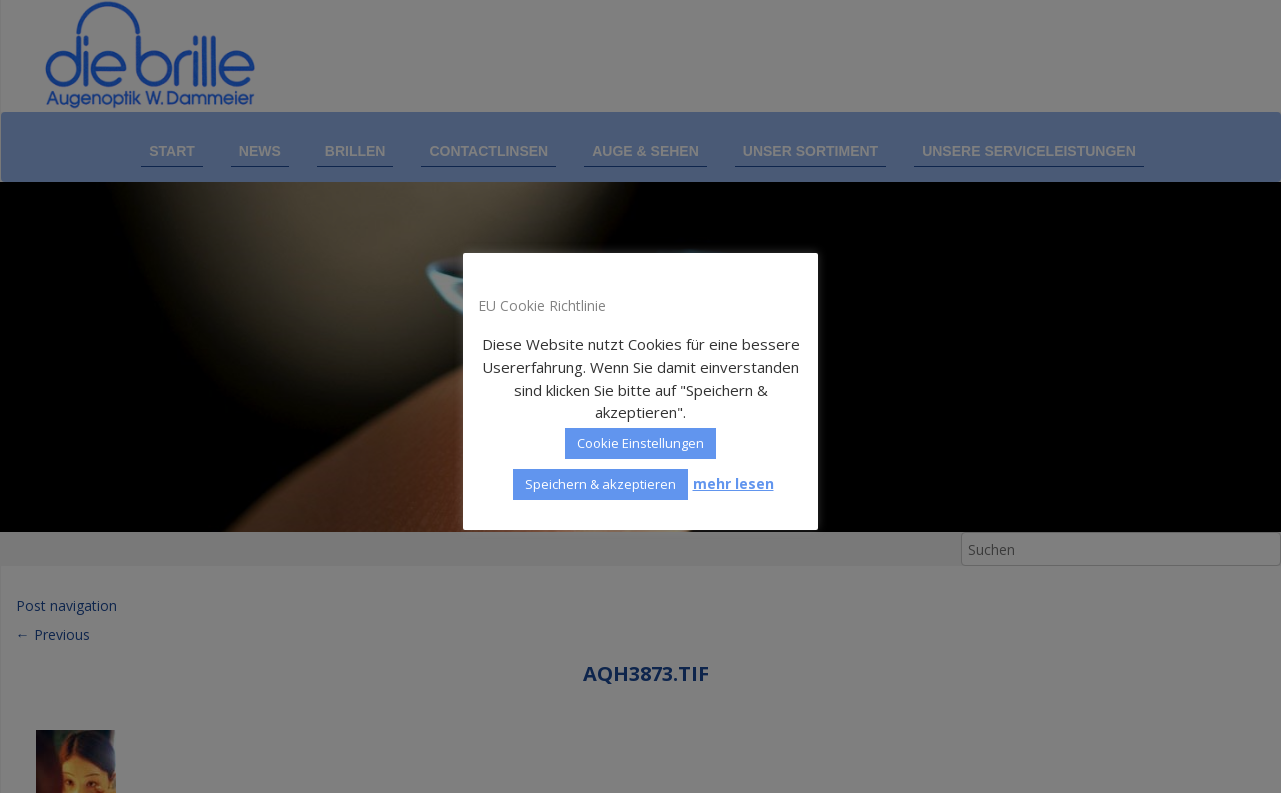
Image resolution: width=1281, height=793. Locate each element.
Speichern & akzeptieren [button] (600, 484)
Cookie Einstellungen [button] (640, 443)
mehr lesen (733, 483)
